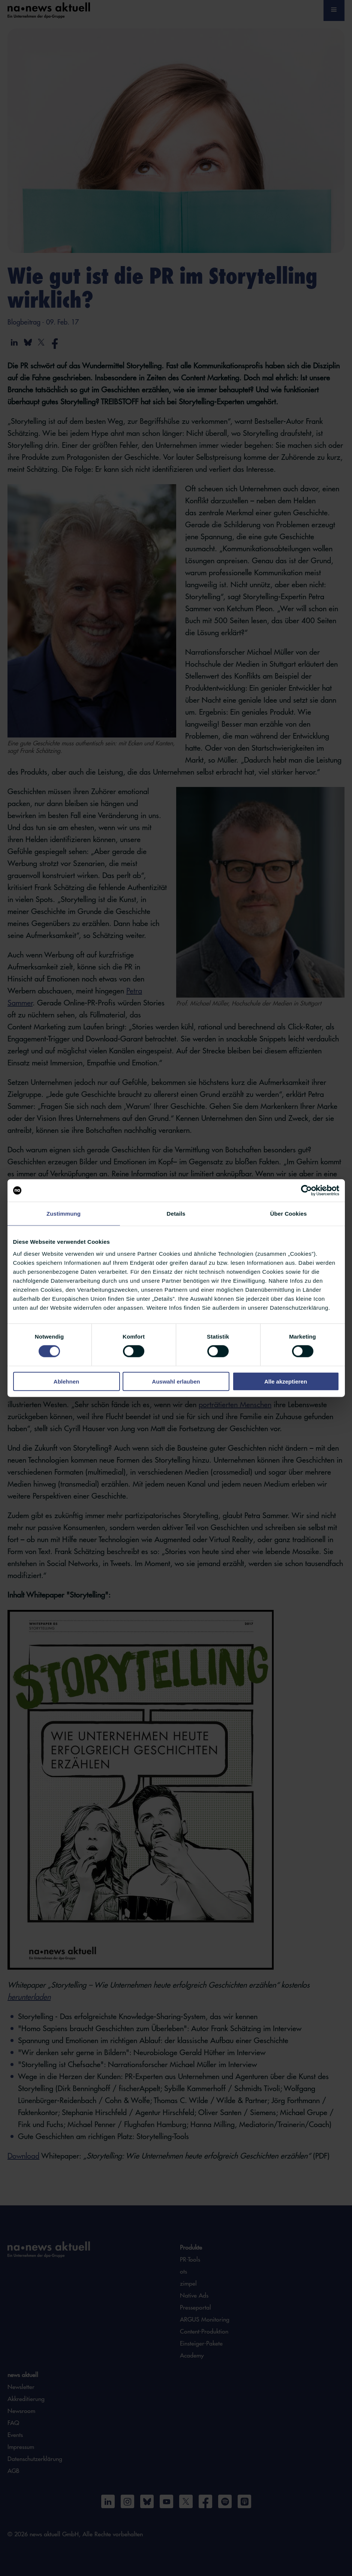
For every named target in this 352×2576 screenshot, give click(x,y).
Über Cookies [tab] (288, 1213)
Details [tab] (176, 1213)
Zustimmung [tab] (63, 1213)
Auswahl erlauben (176, 1381)
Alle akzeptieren (285, 1381)
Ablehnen (66, 1381)
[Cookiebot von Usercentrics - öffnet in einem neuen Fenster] (306, 1190)
